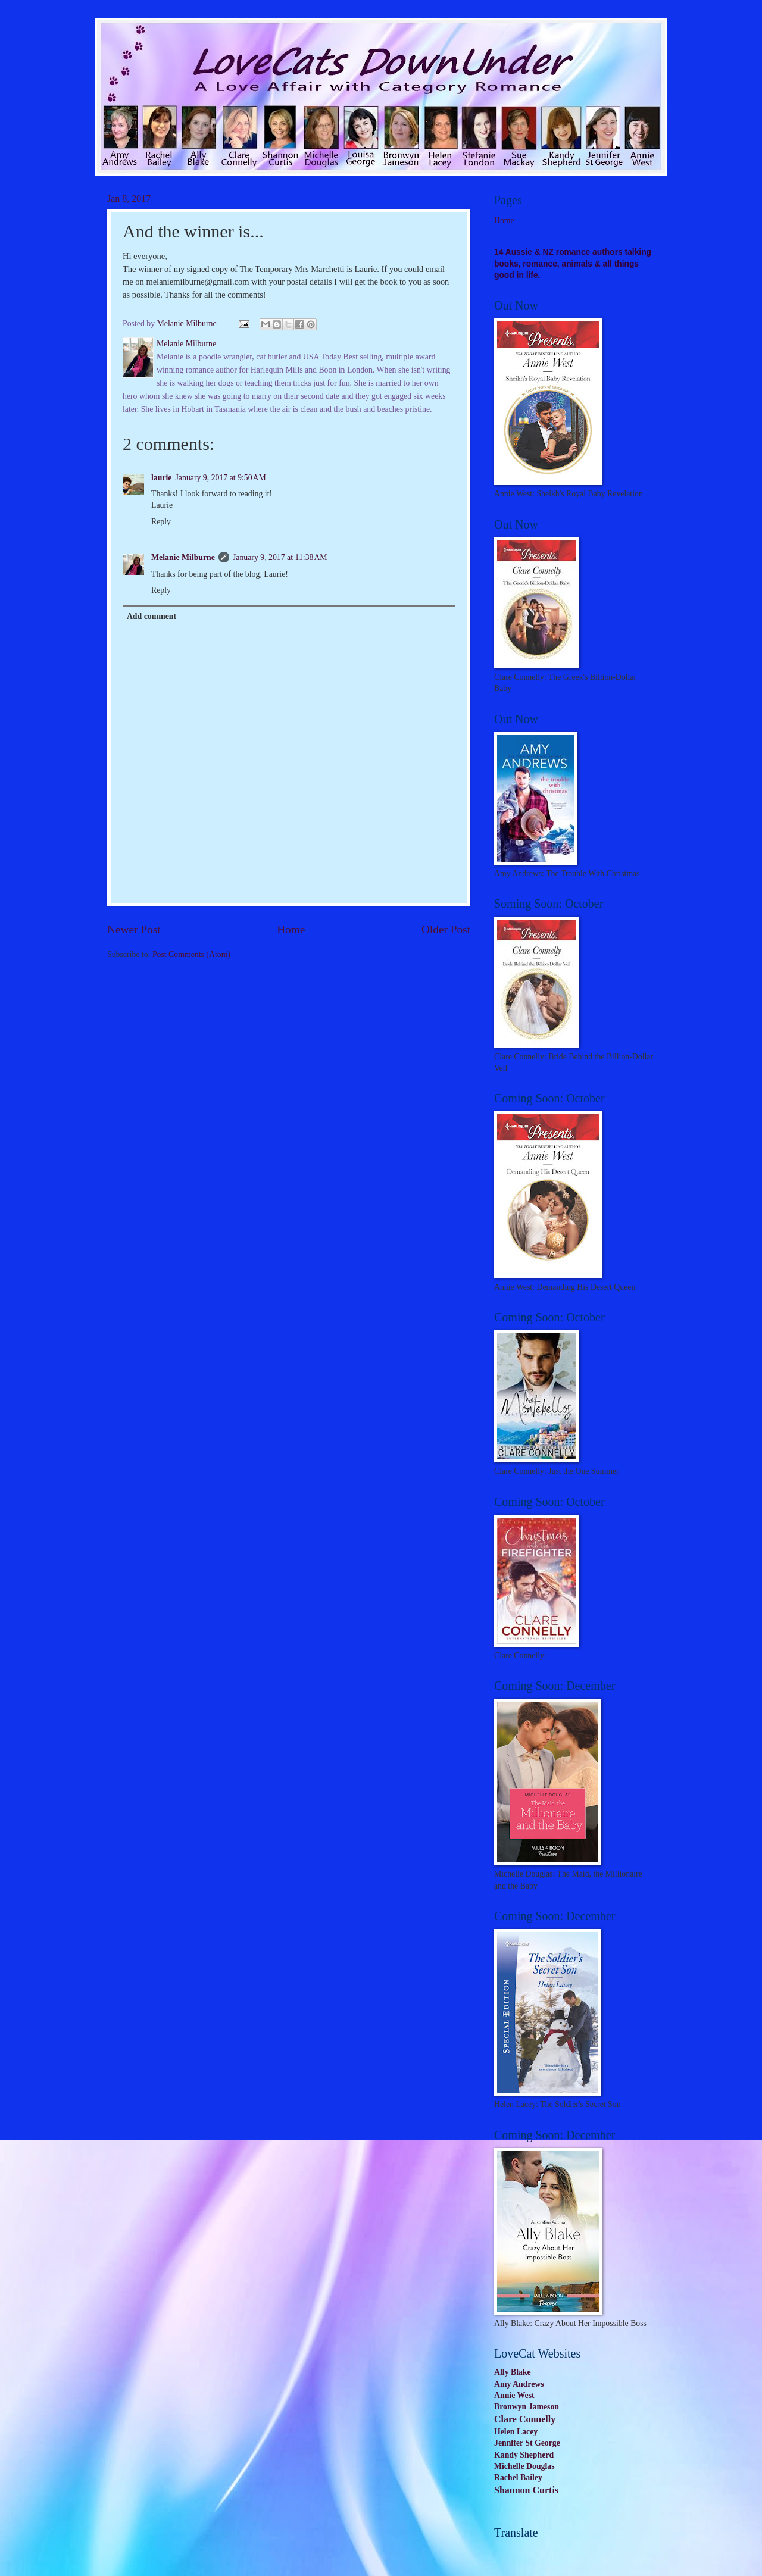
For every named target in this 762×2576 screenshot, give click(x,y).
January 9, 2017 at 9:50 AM (221, 477)
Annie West (514, 2395)
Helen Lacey (516, 2431)
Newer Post (134, 929)
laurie (161, 477)
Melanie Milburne (183, 557)
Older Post (445, 929)
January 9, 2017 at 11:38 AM (280, 557)
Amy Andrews (519, 2384)
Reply (161, 521)
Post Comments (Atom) (191, 954)
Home (291, 929)
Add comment (151, 616)
